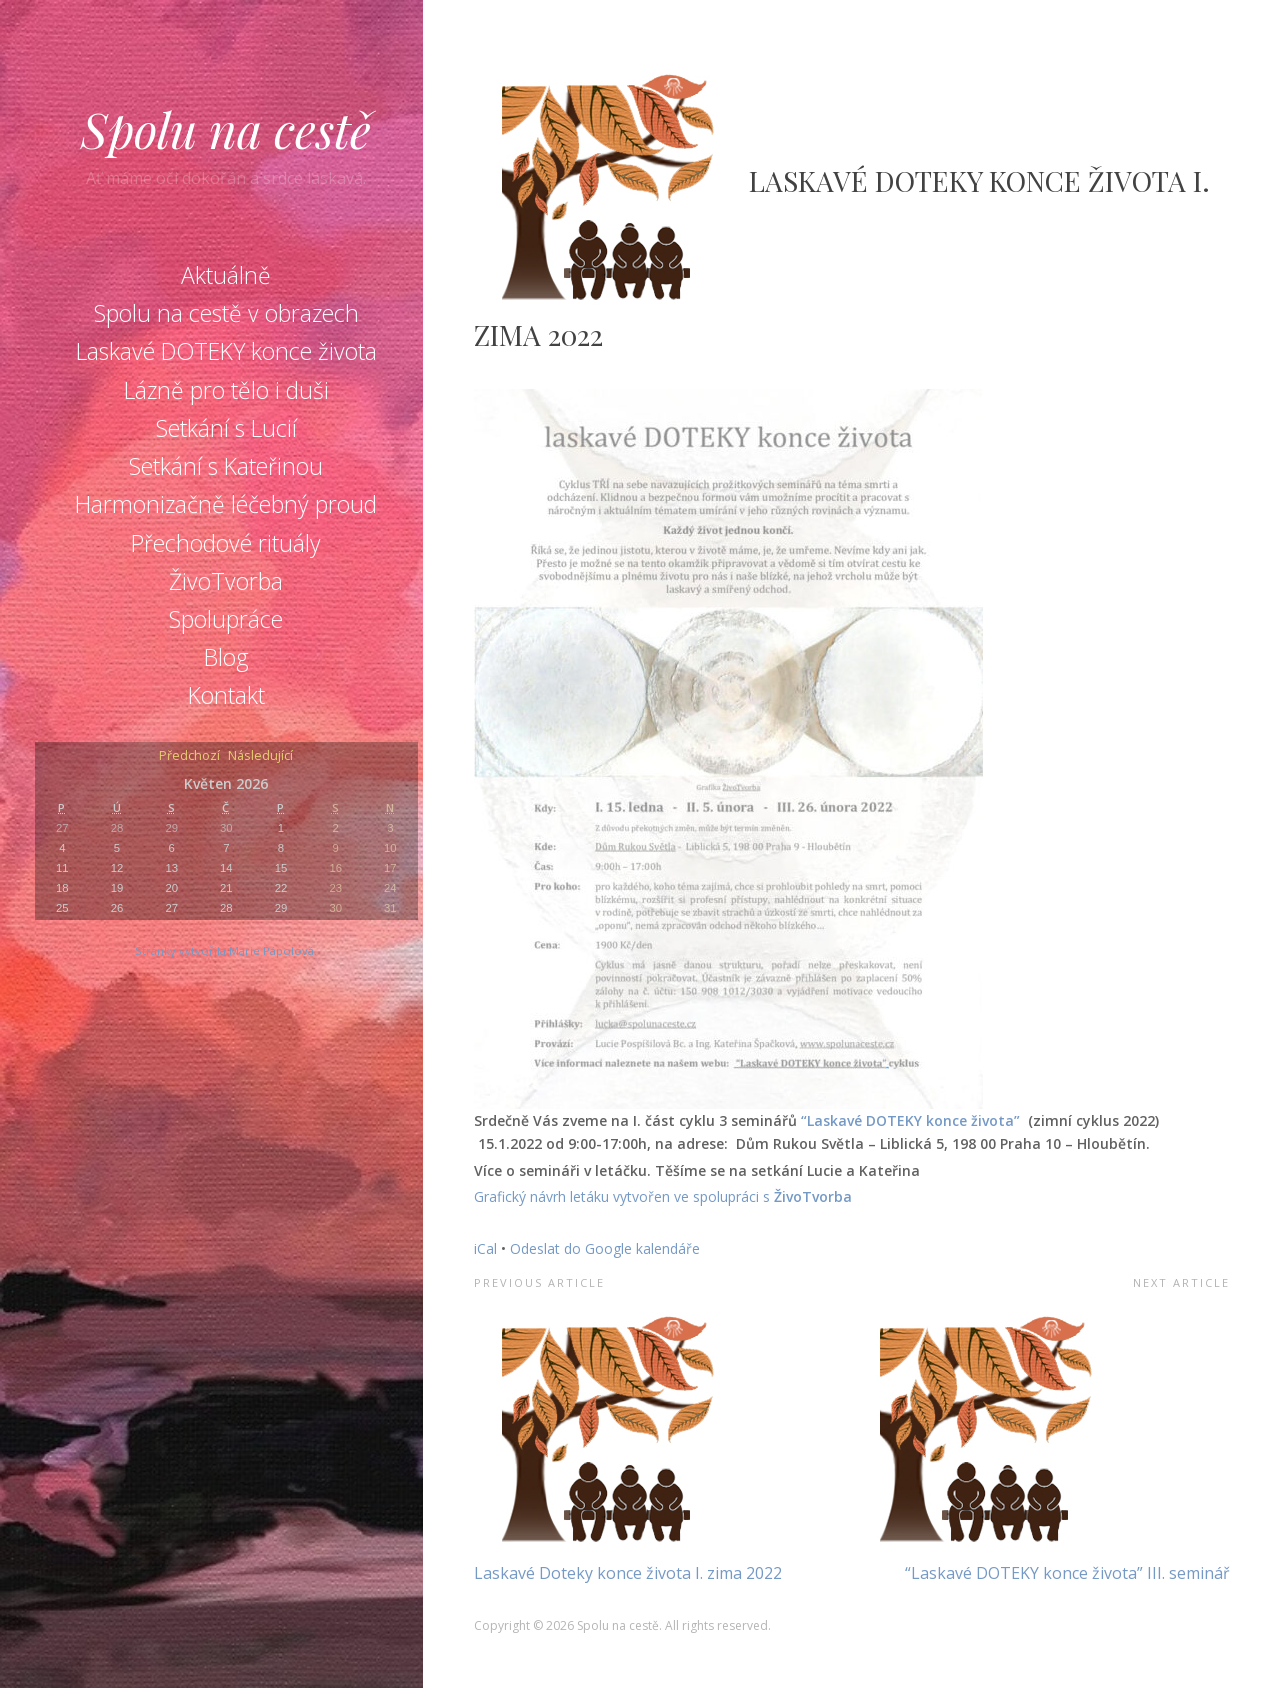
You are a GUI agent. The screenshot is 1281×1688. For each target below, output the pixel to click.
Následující (260, 756)
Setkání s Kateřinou (226, 466)
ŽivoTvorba (226, 581)
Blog (226, 657)
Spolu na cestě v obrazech (226, 313)
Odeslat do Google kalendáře (605, 1248)
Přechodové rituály (226, 543)
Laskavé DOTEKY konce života (226, 351)
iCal (485, 1248)
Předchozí (189, 756)
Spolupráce (226, 619)
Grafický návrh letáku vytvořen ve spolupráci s (624, 1196)
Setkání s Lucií (226, 428)
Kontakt (226, 695)
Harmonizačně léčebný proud (226, 504)
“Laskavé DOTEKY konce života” (912, 1120)
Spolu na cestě (226, 129)
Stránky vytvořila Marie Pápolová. (226, 950)
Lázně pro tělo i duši (226, 390)
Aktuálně (226, 275)
